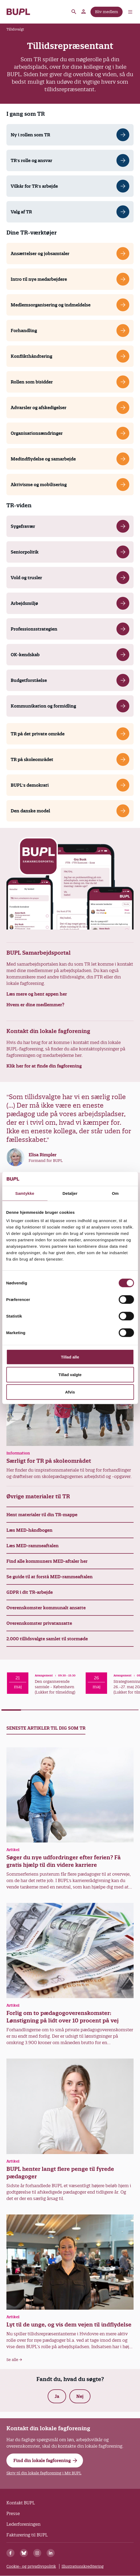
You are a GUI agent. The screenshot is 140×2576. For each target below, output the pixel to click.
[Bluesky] (24, 2553)
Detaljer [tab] (70, 1193)
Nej (80, 2396)
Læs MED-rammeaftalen (32, 1545)
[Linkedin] (51, 2553)
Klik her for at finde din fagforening (44, 1066)
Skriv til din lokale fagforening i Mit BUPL (43, 2473)
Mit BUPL (83, 11)
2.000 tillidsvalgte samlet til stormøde (47, 1638)
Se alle (14, 2359)
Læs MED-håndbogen (29, 1530)
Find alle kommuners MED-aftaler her (47, 1561)
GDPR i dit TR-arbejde (29, 1592)
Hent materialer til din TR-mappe (41, 1514)
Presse (13, 2513)
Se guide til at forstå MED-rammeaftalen (49, 1576)
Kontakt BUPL (20, 2502)
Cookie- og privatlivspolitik (31, 2566)
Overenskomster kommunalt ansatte (46, 1607)
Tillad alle (70, 1357)
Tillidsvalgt (15, 29)
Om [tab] (115, 1193)
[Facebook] (10, 2553)
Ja (57, 2396)
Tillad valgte (69, 1374)
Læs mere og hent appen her (36, 994)
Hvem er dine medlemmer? (35, 1004)
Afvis (70, 1392)
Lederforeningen (23, 2524)
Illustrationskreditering (83, 2566)
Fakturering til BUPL (27, 2534)
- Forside (18, 11)
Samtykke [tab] (24, 1193)
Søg (74, 12)
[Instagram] (37, 2553)
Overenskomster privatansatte (39, 1623)
